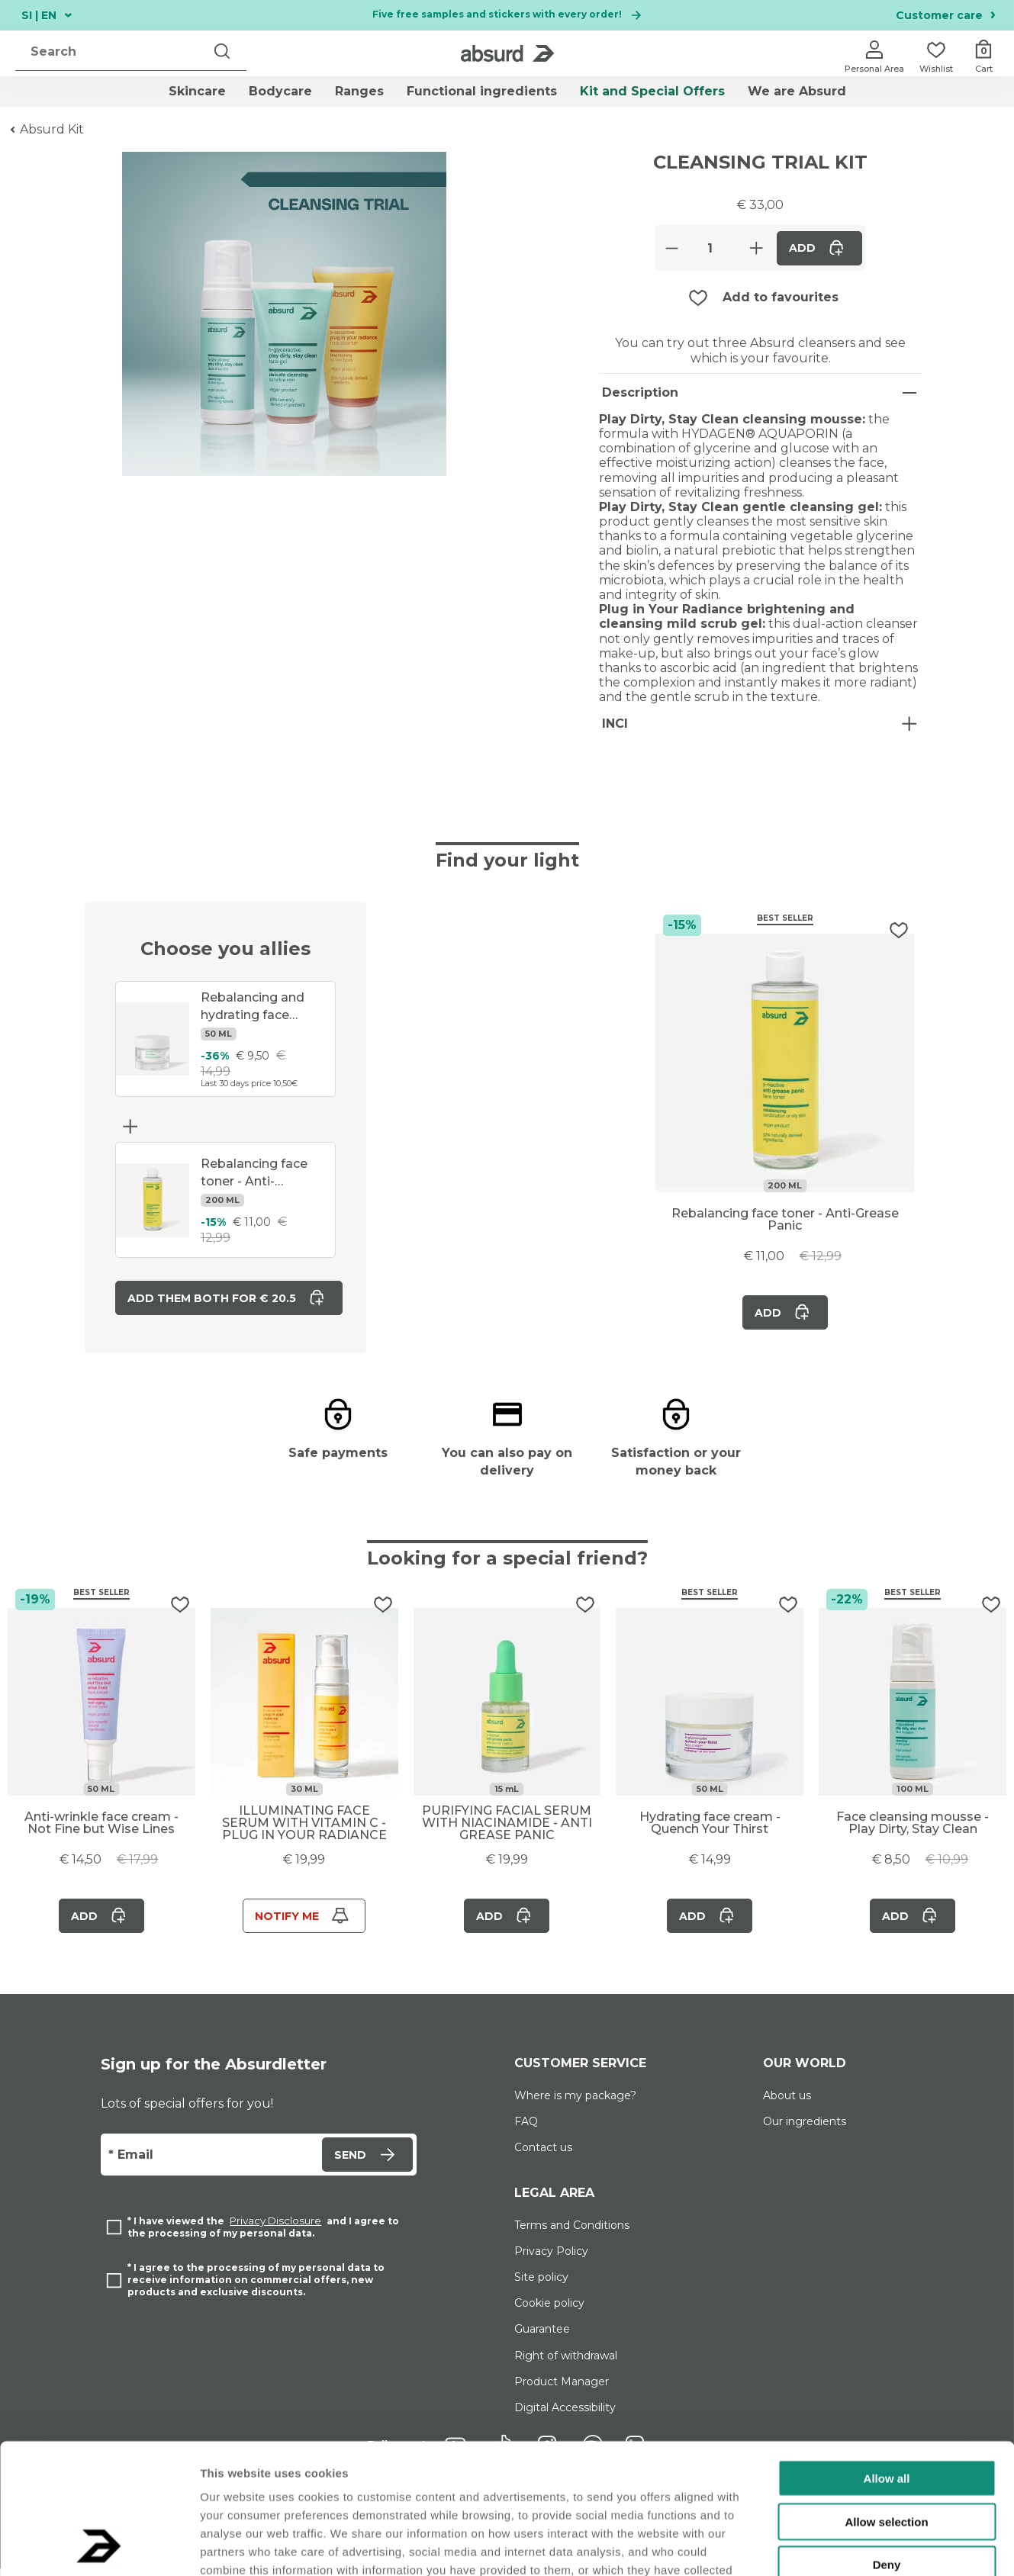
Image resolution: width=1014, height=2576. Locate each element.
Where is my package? (575, 2103)
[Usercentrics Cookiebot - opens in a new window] (99, 2546)
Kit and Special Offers (652, 91)
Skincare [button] (197, 91)
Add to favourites (781, 297)
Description (640, 392)
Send (367, 2162)
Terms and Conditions (571, 2233)
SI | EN (46, 15)
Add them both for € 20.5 (228, 1298)
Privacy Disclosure (275, 2228)
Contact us (543, 2155)
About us (787, 2103)
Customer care (946, 15)
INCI (615, 723)
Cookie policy (549, 2310)
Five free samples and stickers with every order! (507, 15)
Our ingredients (804, 2129)
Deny (887, 2442)
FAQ (526, 2129)
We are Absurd (797, 91)
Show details (800, 2545)
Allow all (887, 2355)
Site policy (541, 2284)
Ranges (359, 91)
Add (819, 248)
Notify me (304, 1923)
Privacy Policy (551, 2259)
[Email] (209, 2163)
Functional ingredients (482, 91)
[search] (114, 52)
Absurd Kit (52, 129)
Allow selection (886, 2399)
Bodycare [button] (280, 91)
